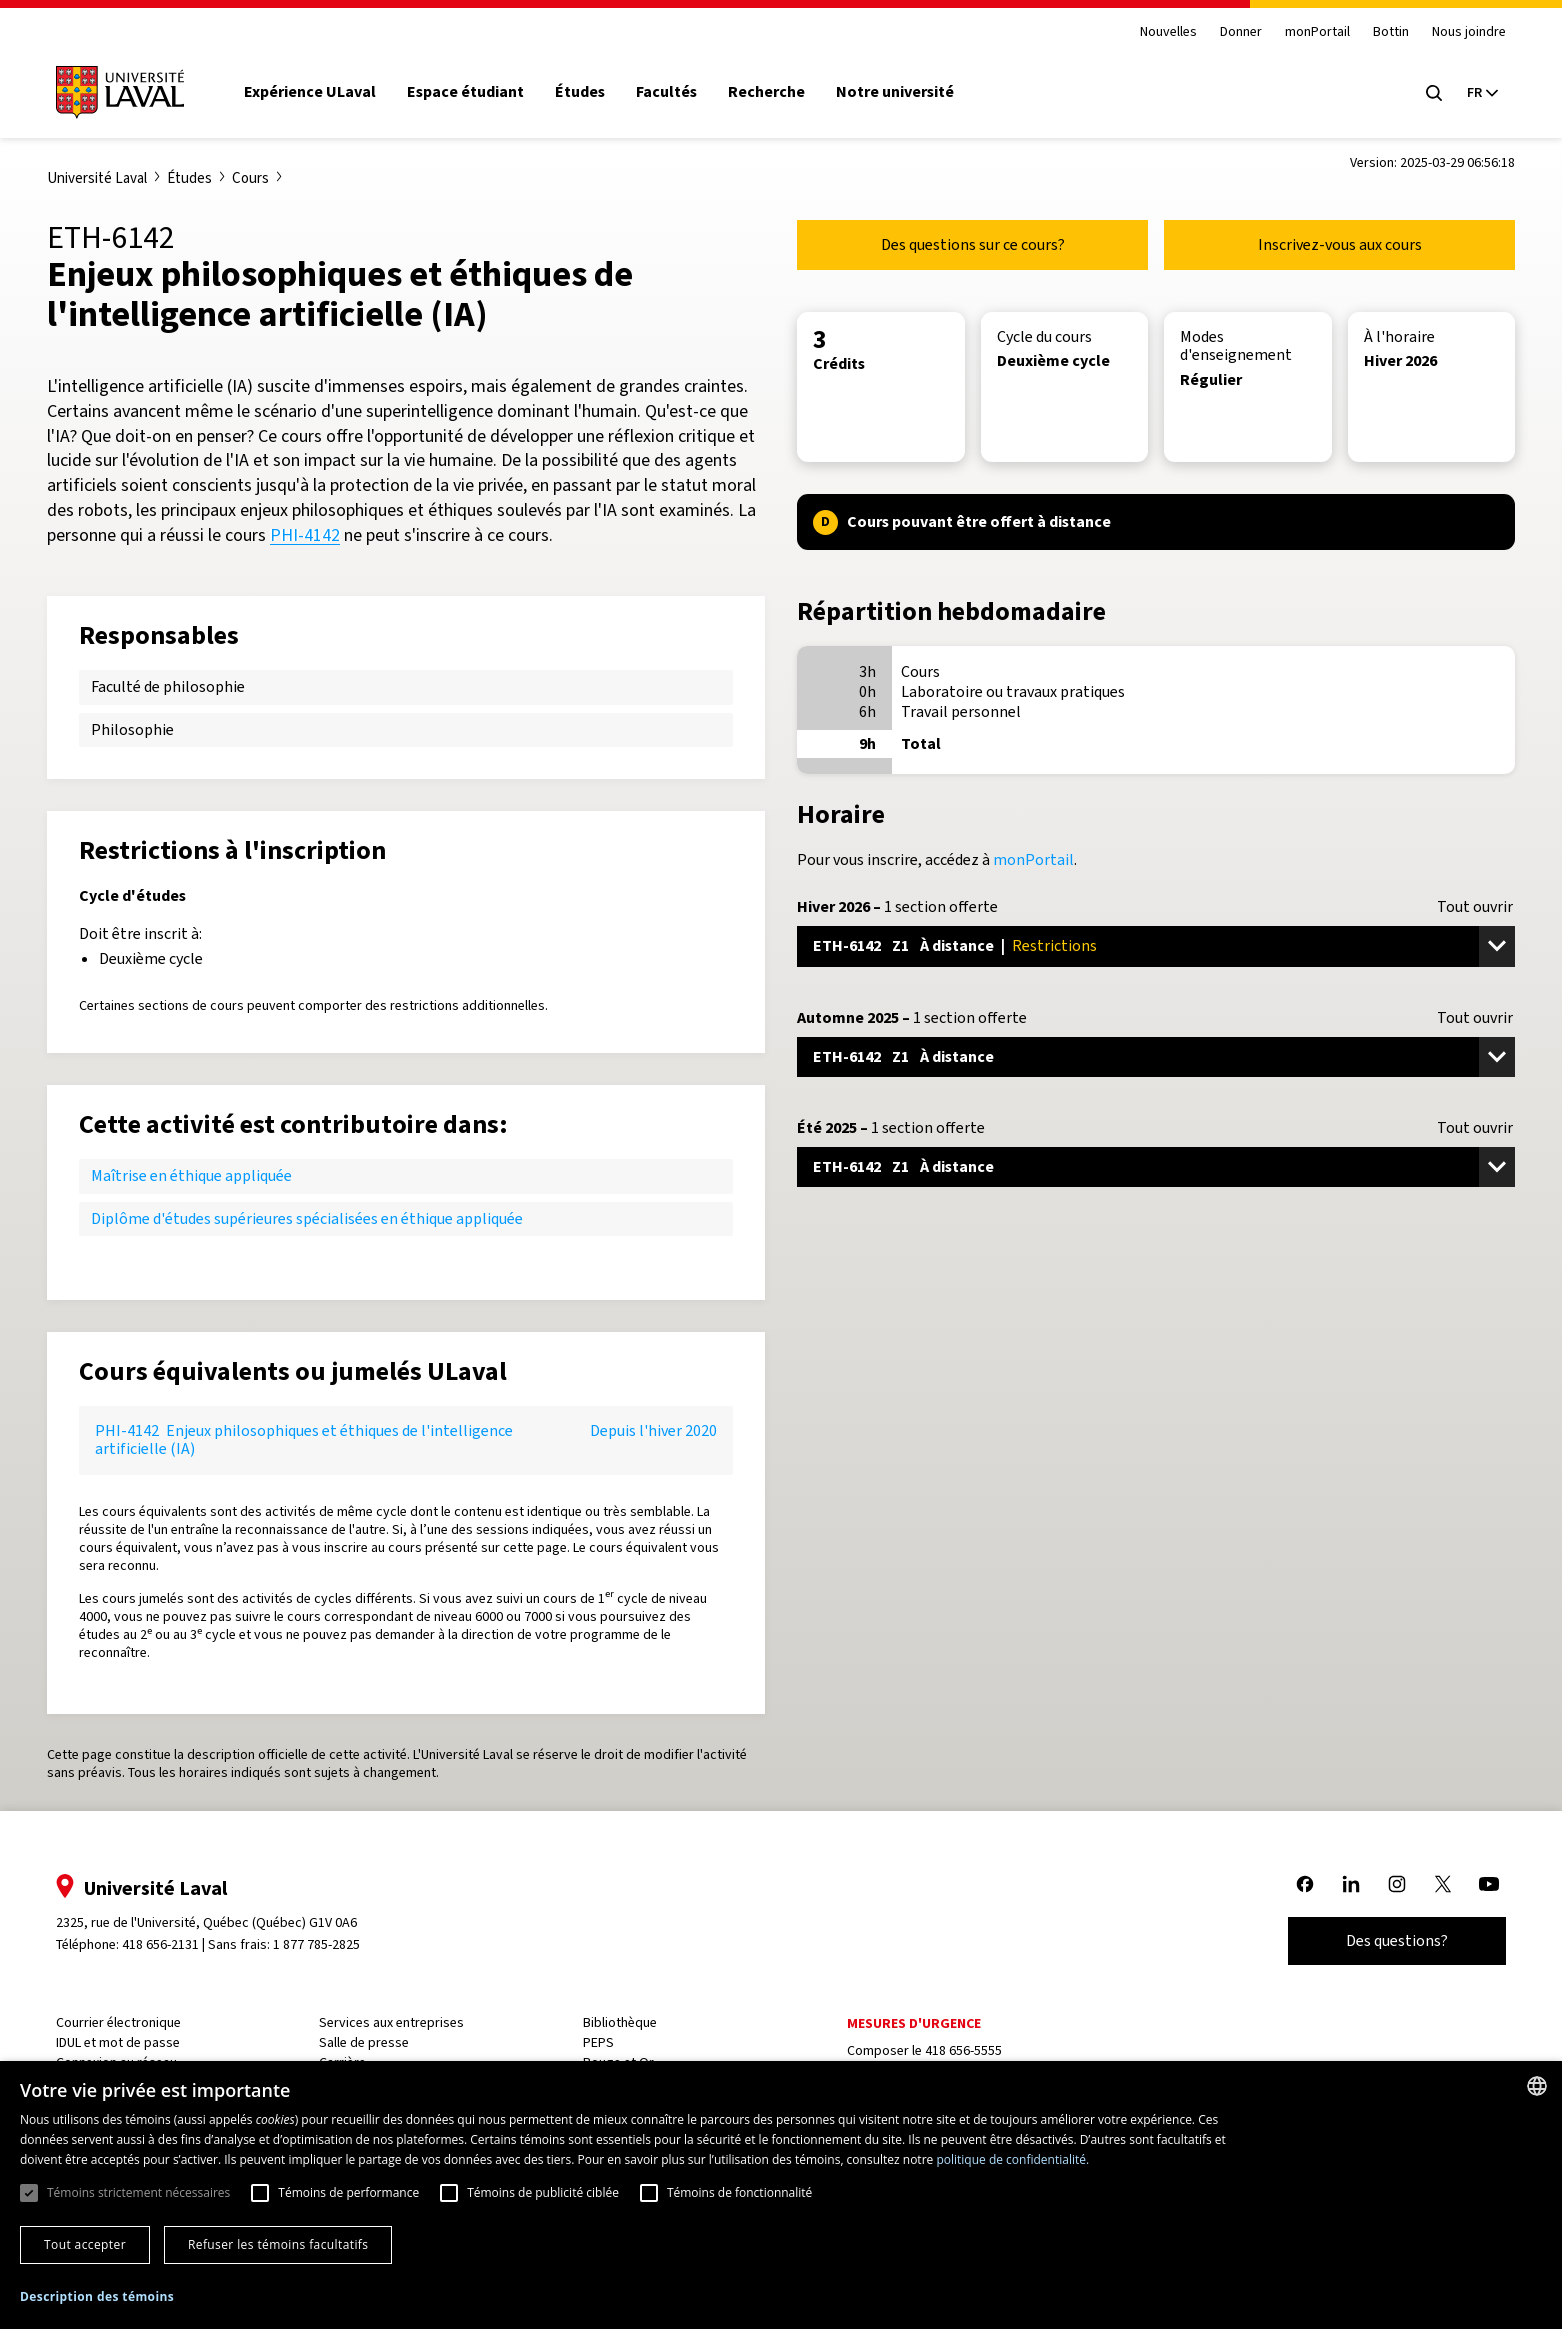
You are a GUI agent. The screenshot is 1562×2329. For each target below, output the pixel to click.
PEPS (601, 2042)
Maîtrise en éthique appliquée (191, 1175)
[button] (97, 2297)
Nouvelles (1158, 32)
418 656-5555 (962, 2050)
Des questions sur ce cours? (973, 244)
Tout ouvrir (1475, 907)
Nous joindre (1459, 32)
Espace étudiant (475, 92)
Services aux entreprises (398, 2022)
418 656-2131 (170, 1944)
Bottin (1381, 32)
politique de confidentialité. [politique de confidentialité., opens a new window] (1012, 2159)
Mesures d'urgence (913, 2023)
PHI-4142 (305, 535)
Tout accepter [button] (85, 2244)
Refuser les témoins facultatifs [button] (278, 2244)
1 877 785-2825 (327, 1944)
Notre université (905, 92)
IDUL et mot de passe (128, 2042)
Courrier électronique (128, 2022)
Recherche (776, 92)
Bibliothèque (623, 2022)
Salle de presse (371, 2042)
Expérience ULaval (320, 92)
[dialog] (781, 2195)
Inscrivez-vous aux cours (1340, 244)
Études (590, 92)
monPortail (1307, 32)
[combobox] (1537, 2086)
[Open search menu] (1424, 93)
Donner (1231, 32)
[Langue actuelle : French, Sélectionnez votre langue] (1472, 93)
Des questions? (1387, 1940)
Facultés (676, 92)
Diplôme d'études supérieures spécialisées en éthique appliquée (307, 1218)
